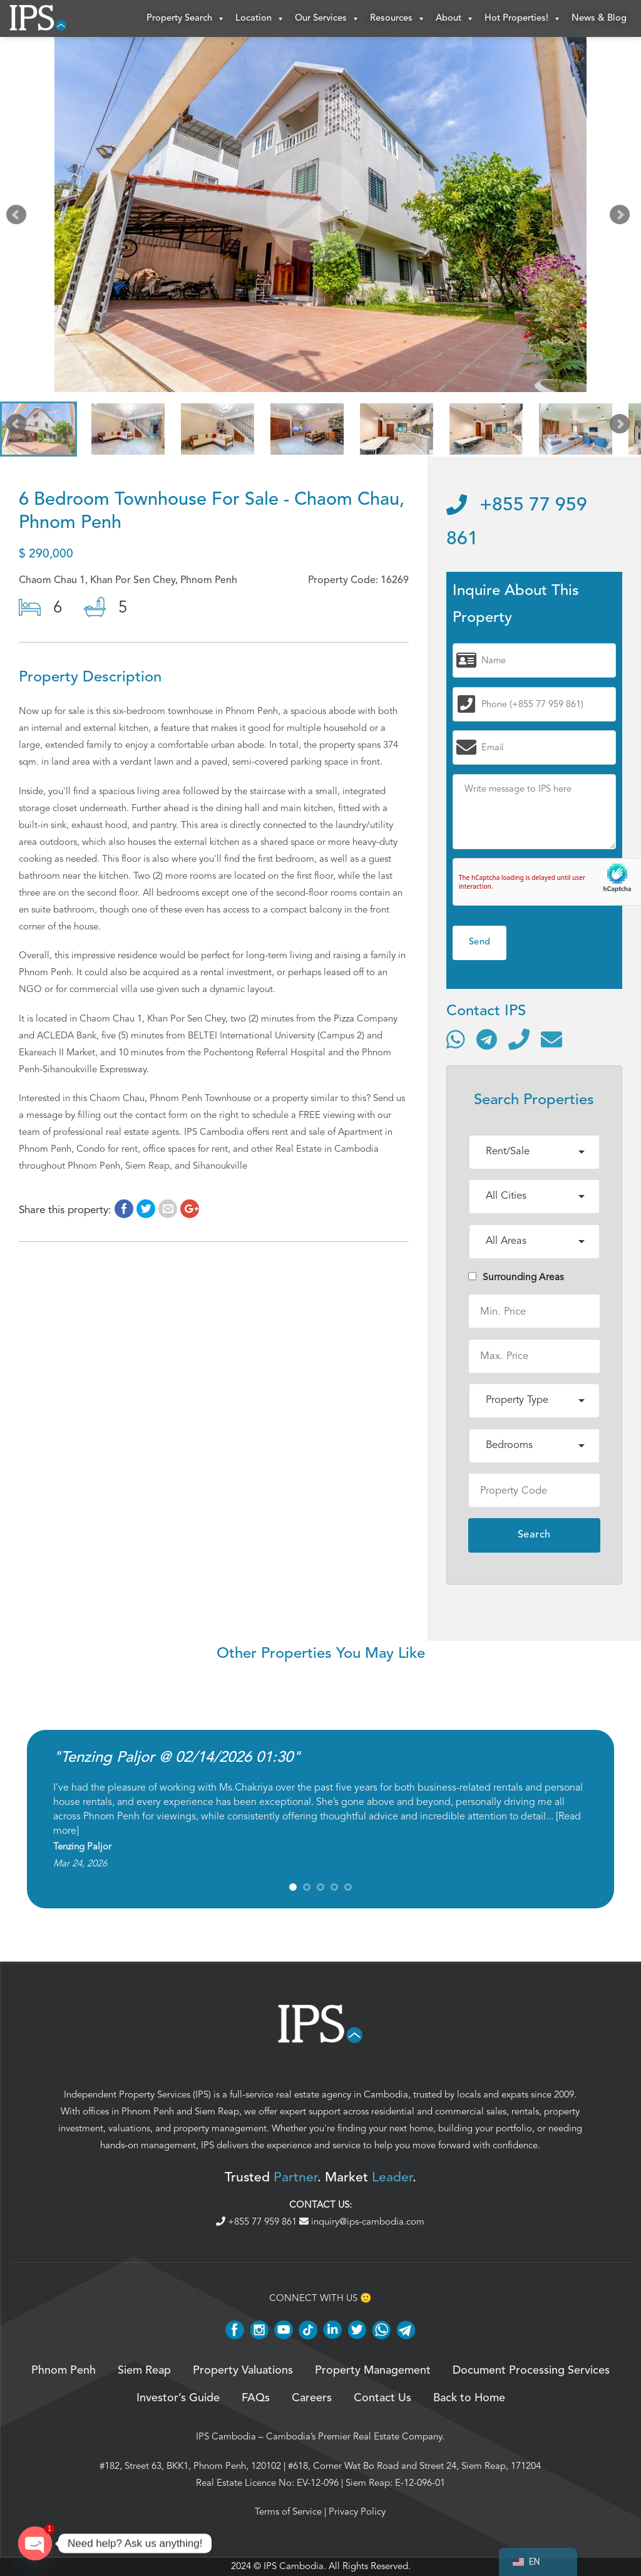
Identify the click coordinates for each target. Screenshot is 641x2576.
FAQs (256, 2398)
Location (260, 18)
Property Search (185, 18)
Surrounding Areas (516, 1277)
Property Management (373, 2371)
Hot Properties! (523, 18)
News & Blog (599, 18)
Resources (398, 18)
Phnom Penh (147, 2112)
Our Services (327, 18)
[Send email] (551, 1039)
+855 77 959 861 (257, 2222)
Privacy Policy (357, 2512)
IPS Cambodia (226, 2437)
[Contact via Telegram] (486, 1039)
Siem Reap (217, 2112)
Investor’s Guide (178, 2398)
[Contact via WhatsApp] (455, 1039)
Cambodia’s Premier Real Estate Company (354, 2437)
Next (622, 217)
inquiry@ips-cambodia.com (361, 2222)
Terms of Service (288, 2512)
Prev (18, 217)
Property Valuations (243, 2371)
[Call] (519, 1039)
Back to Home (469, 2398)
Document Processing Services (531, 2371)
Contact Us (382, 2398)
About (455, 18)
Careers (312, 2398)
